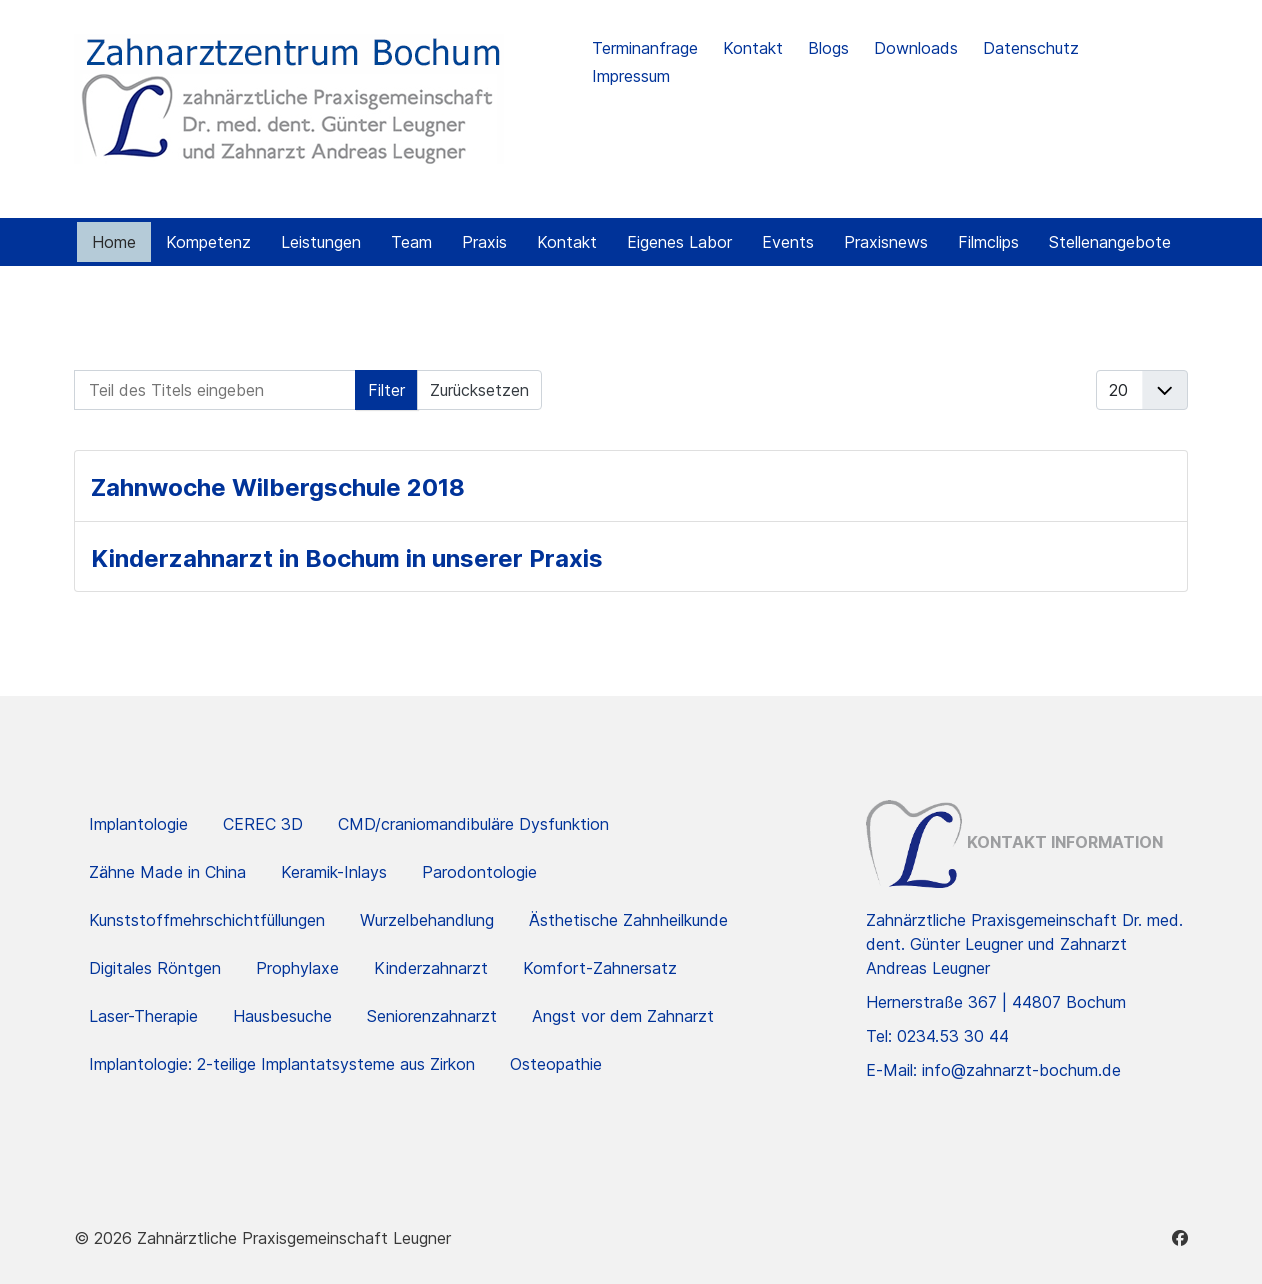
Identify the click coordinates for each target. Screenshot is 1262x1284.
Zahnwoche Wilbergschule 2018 (278, 487)
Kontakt (753, 48)
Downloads (916, 48)
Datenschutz (1031, 48)
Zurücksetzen (479, 390)
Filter (386, 390)
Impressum (631, 76)
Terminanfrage (645, 48)
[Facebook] (1180, 1238)
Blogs (828, 48)
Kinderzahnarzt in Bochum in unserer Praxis (347, 558)
